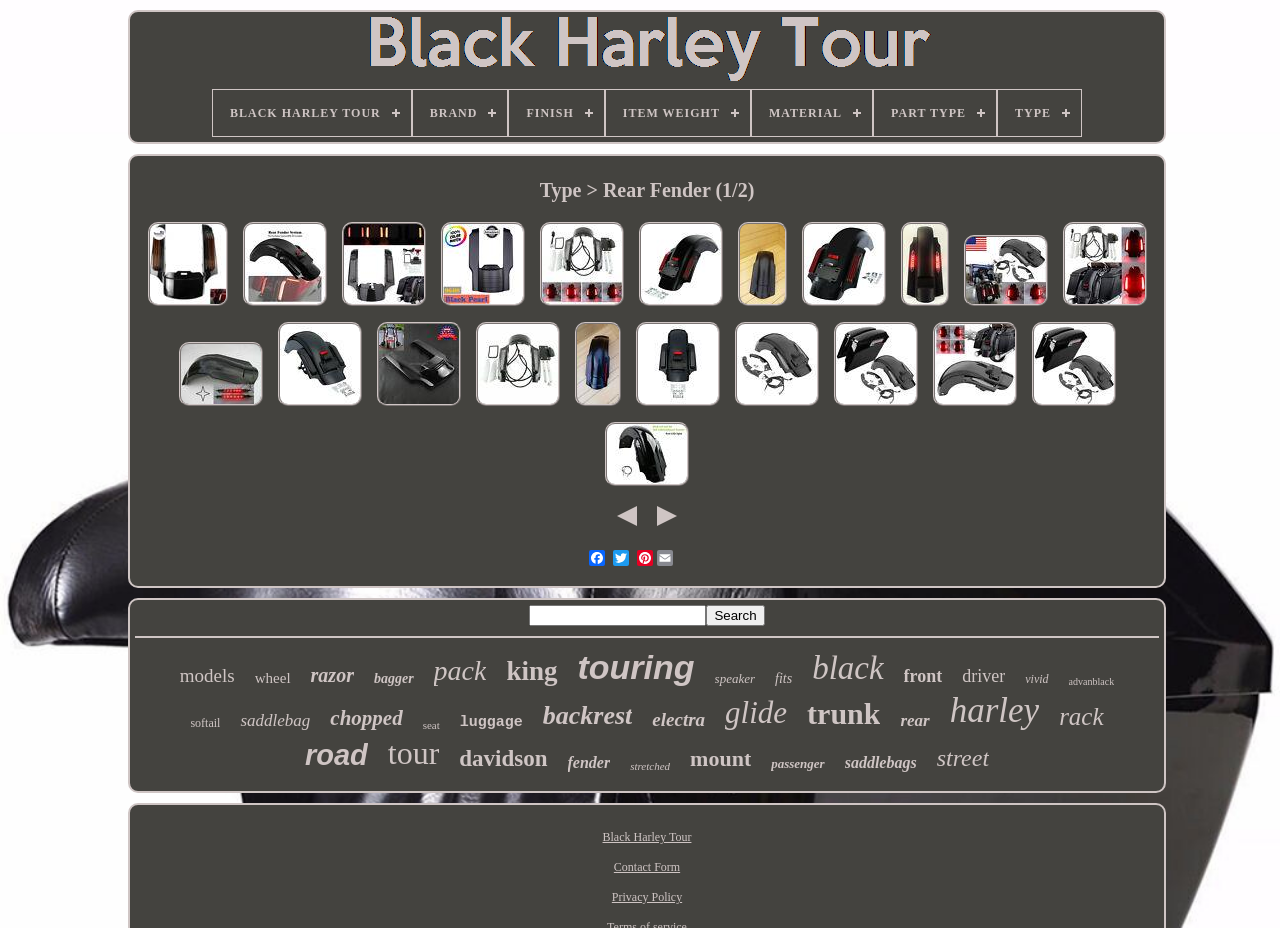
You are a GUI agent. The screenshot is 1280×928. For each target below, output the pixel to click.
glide (756, 712)
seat (431, 725)
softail (205, 723)
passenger (797, 763)
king (531, 671)
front (923, 676)
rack (1081, 716)
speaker (735, 678)
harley (994, 710)
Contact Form (647, 867)
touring (636, 667)
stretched (650, 766)
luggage (491, 722)
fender (589, 762)
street (963, 758)
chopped (366, 718)
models (207, 675)
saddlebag (275, 720)
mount (720, 758)
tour (414, 753)
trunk (843, 713)
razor (332, 675)
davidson (503, 758)
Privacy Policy (647, 897)
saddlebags (881, 762)
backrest (588, 715)
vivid (1036, 679)
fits (783, 678)
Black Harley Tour (647, 837)
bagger (394, 678)
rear (914, 720)
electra (678, 719)
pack (460, 670)
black (847, 668)
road (336, 755)
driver (983, 676)
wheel (273, 678)
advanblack (1092, 681)
